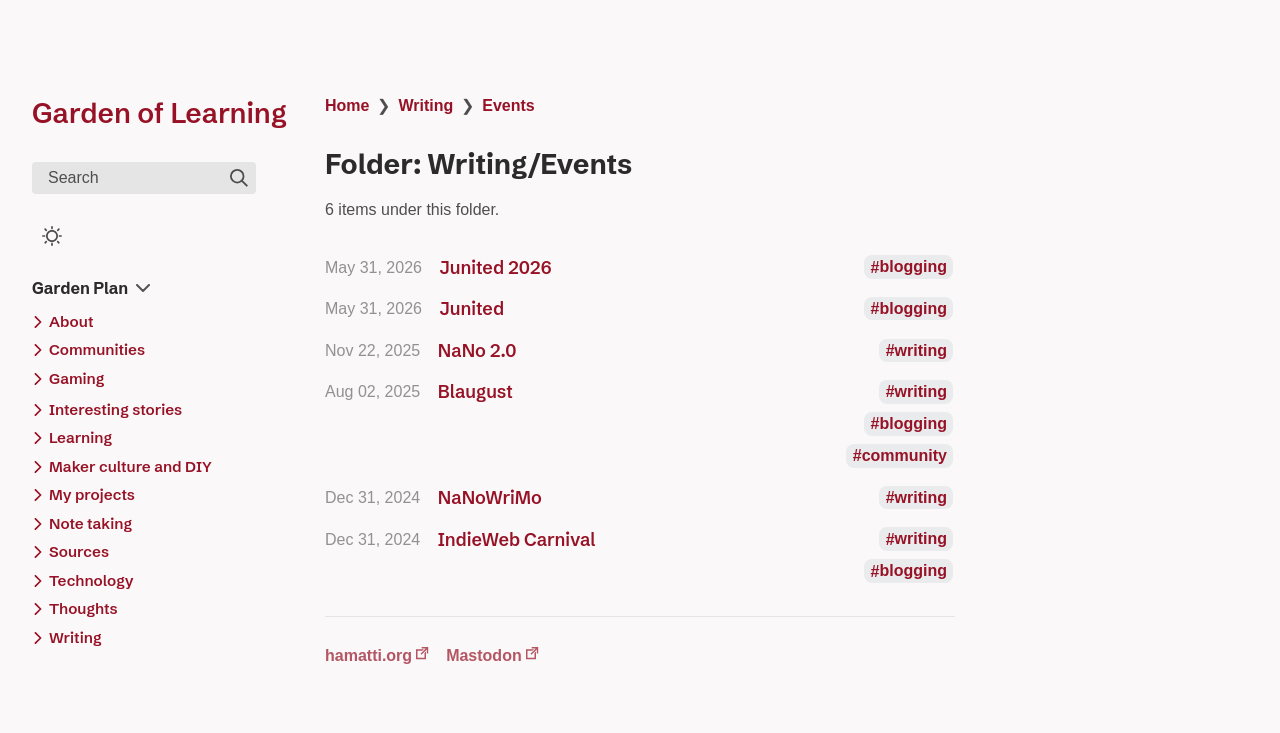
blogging (913, 267)
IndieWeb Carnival (517, 539)
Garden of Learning (159, 113)
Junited (472, 308)
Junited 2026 (496, 267)
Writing (425, 105)
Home (347, 105)
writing (921, 350)
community (904, 455)
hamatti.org (368, 655)
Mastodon (484, 655)
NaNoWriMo (490, 497)
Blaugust (475, 391)
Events (508, 105)
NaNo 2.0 (477, 350)
